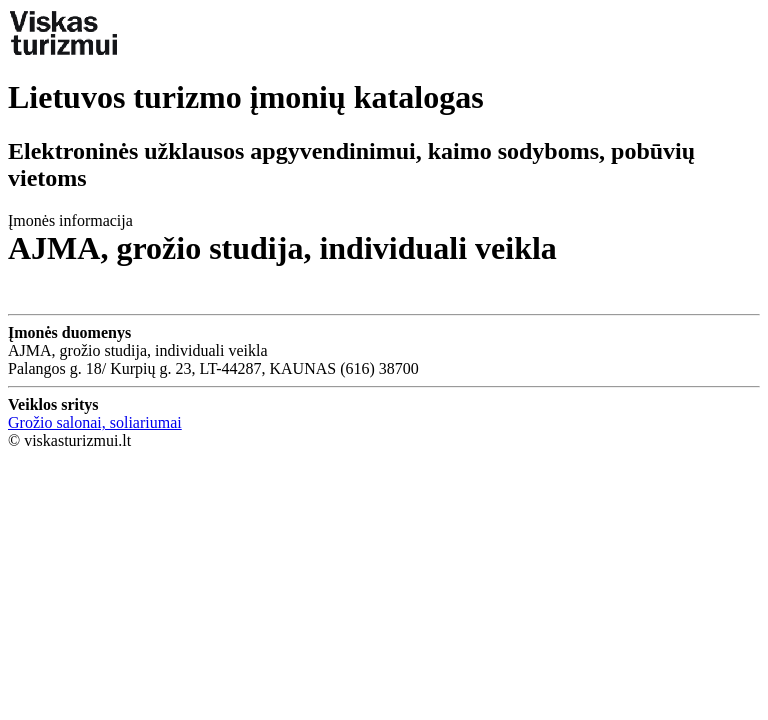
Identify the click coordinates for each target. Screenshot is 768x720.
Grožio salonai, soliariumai (95, 422)
